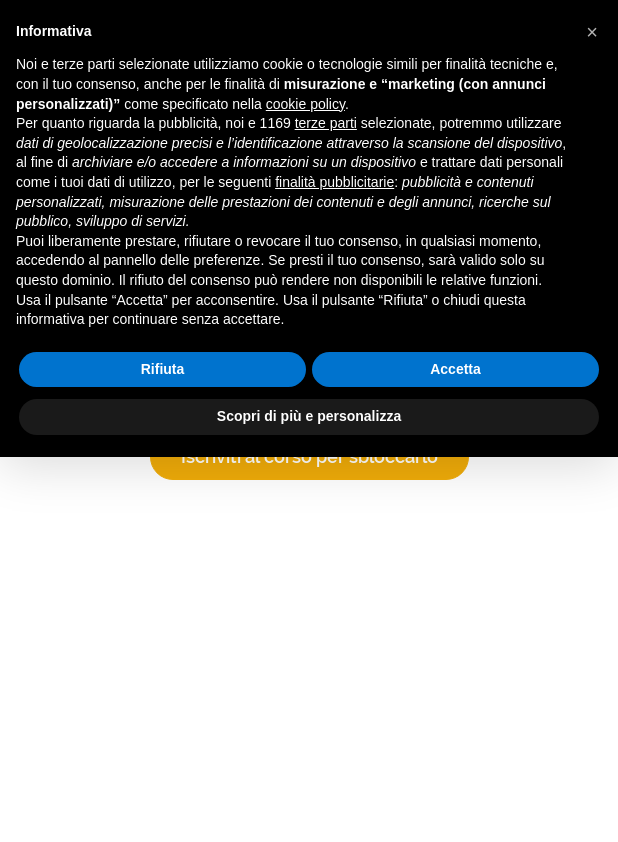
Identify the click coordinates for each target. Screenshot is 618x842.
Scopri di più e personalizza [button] (309, 416)
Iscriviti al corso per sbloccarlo (309, 456)
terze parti (326, 123)
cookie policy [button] (305, 104)
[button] (592, 32)
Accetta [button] (455, 369)
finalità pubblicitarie (334, 182)
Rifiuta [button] (163, 369)
